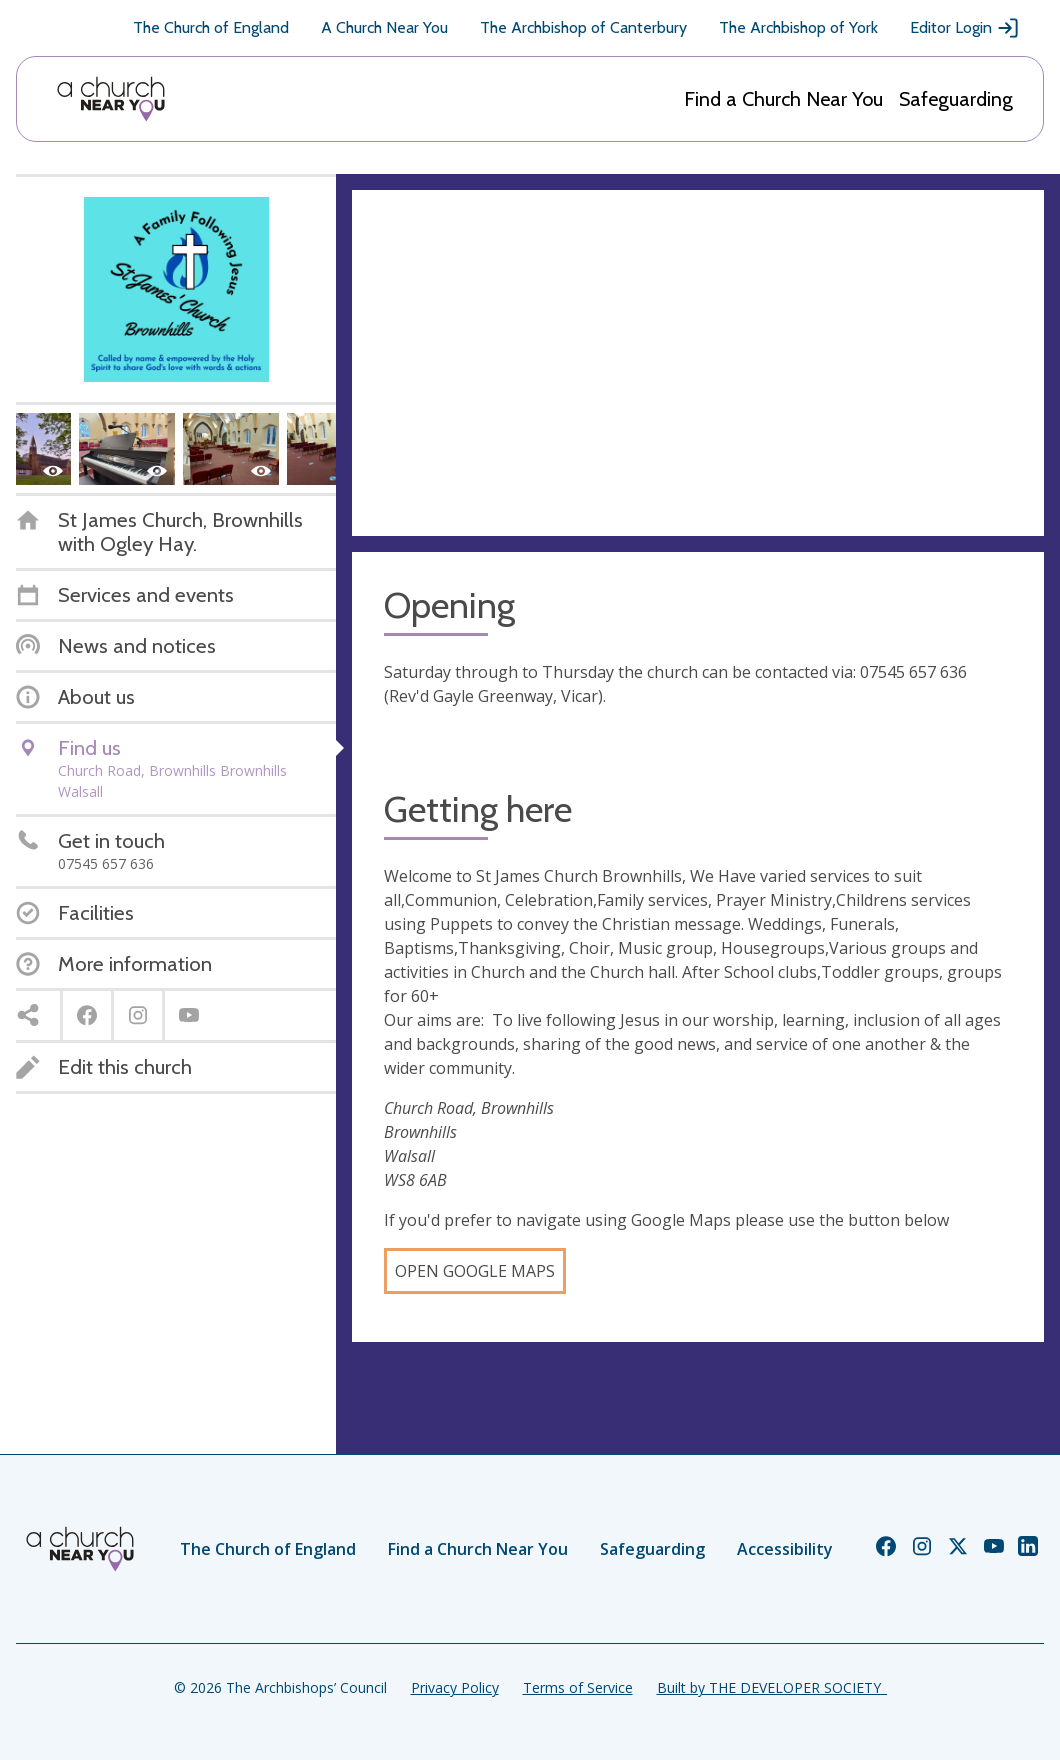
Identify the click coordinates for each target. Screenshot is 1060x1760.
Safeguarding (956, 99)
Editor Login (965, 28)
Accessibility (785, 1549)
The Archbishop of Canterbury (583, 27)
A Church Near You (384, 27)
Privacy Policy (455, 1687)
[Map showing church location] (698, 363)
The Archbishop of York (798, 27)
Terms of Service (578, 1687)
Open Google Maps (475, 1271)
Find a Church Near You (783, 99)
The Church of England (211, 27)
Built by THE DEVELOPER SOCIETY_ (772, 1687)
